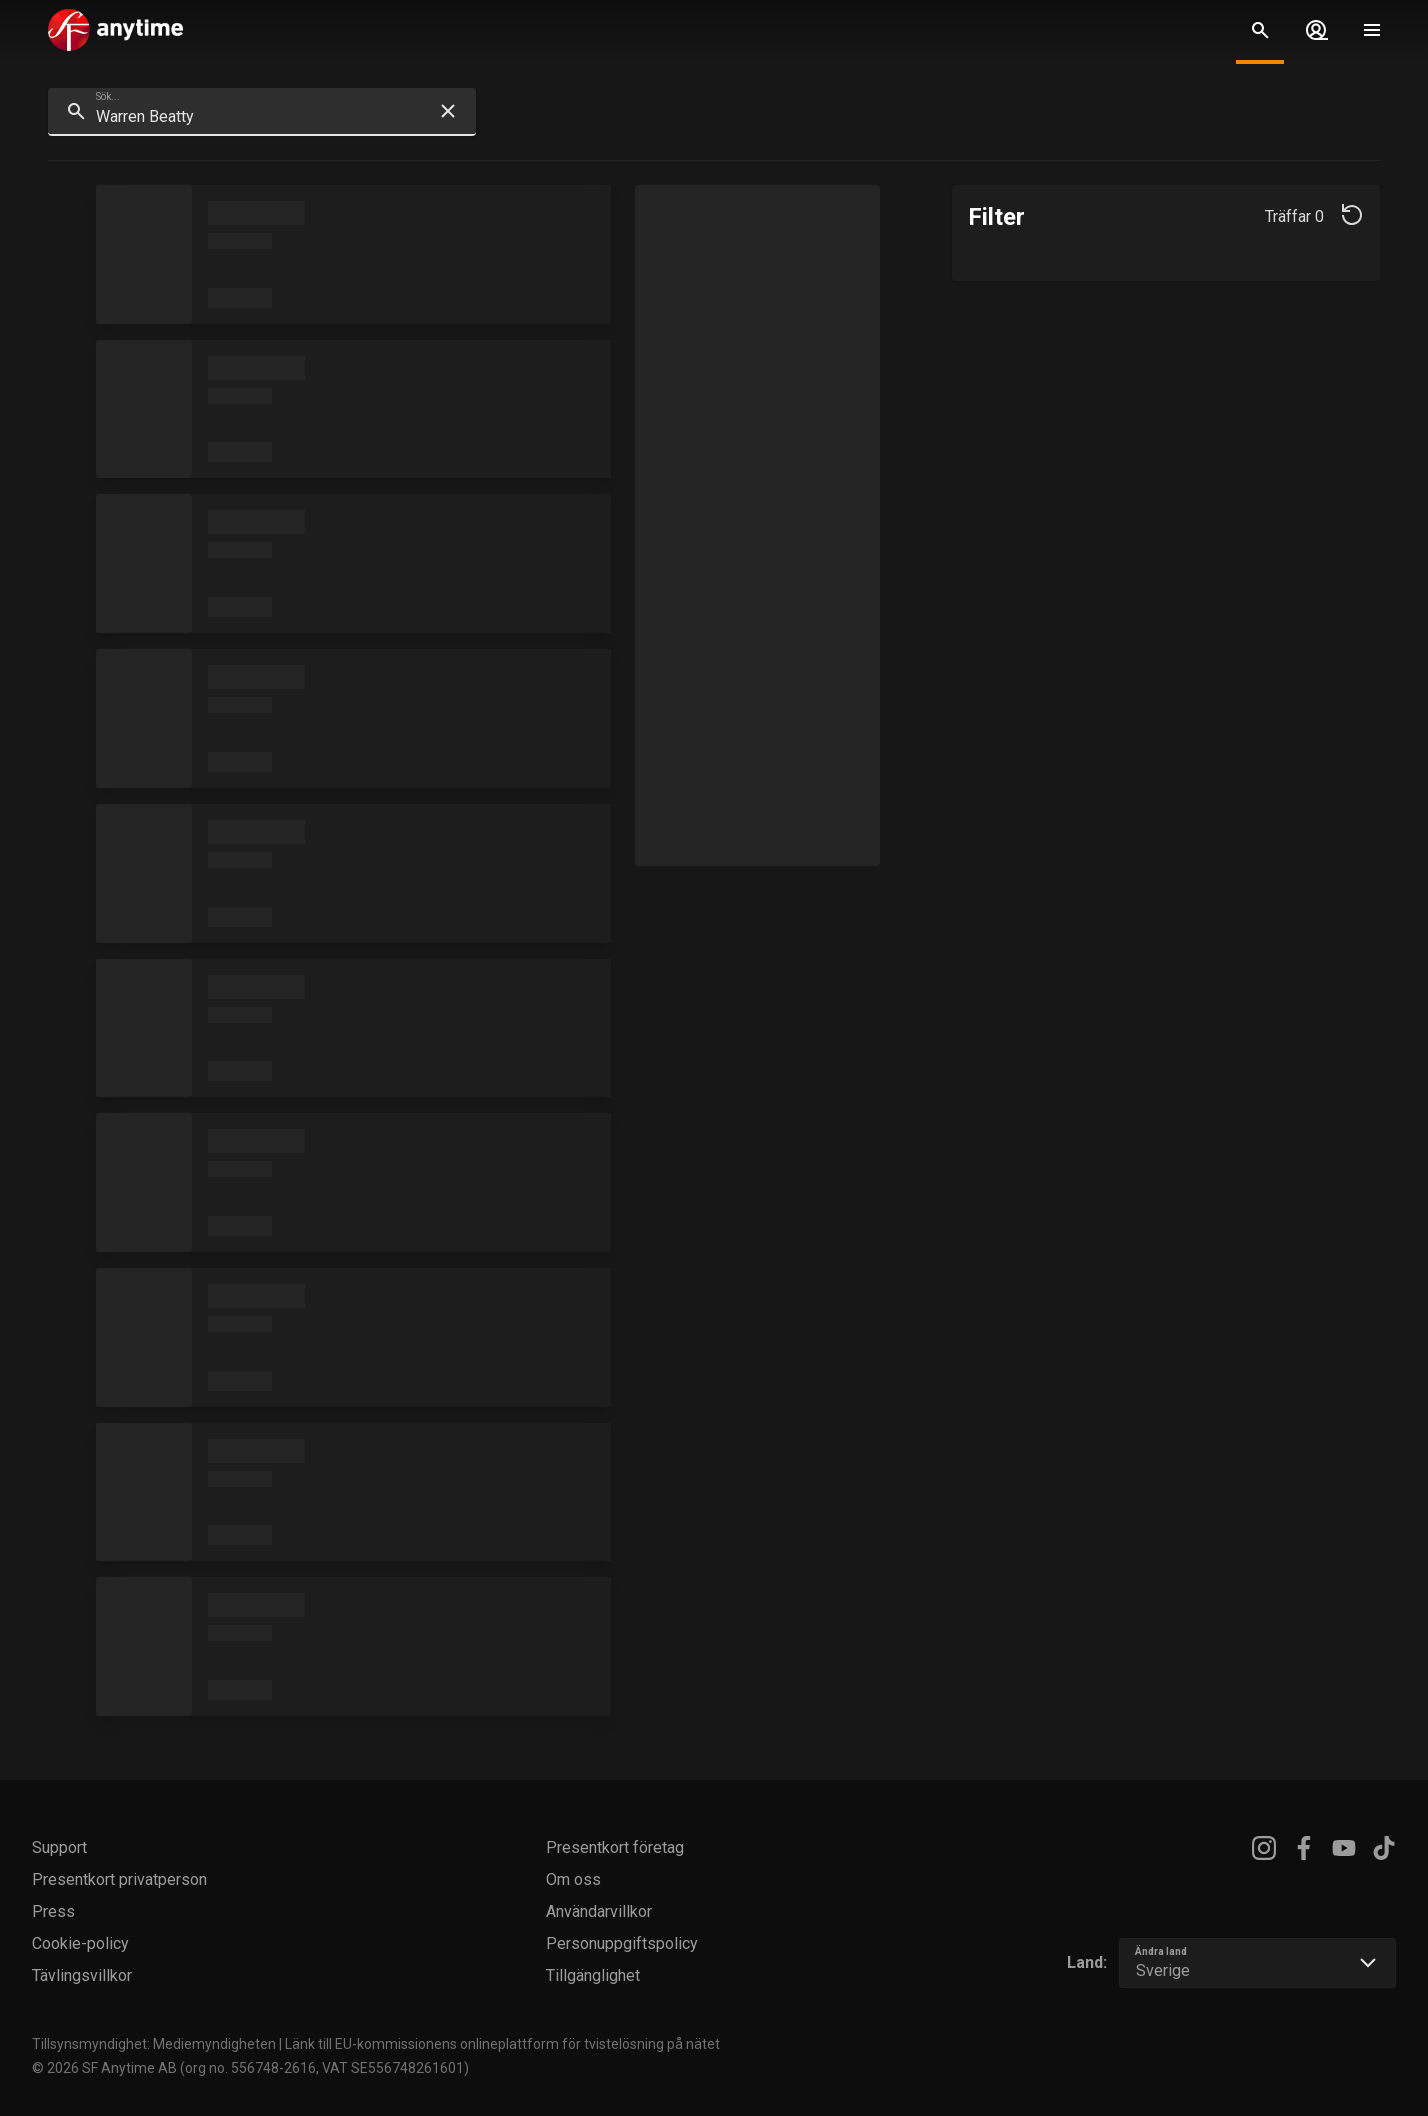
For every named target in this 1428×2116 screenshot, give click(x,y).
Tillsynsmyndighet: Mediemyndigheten (154, 2044)
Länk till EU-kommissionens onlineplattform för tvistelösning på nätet (502, 2044)
